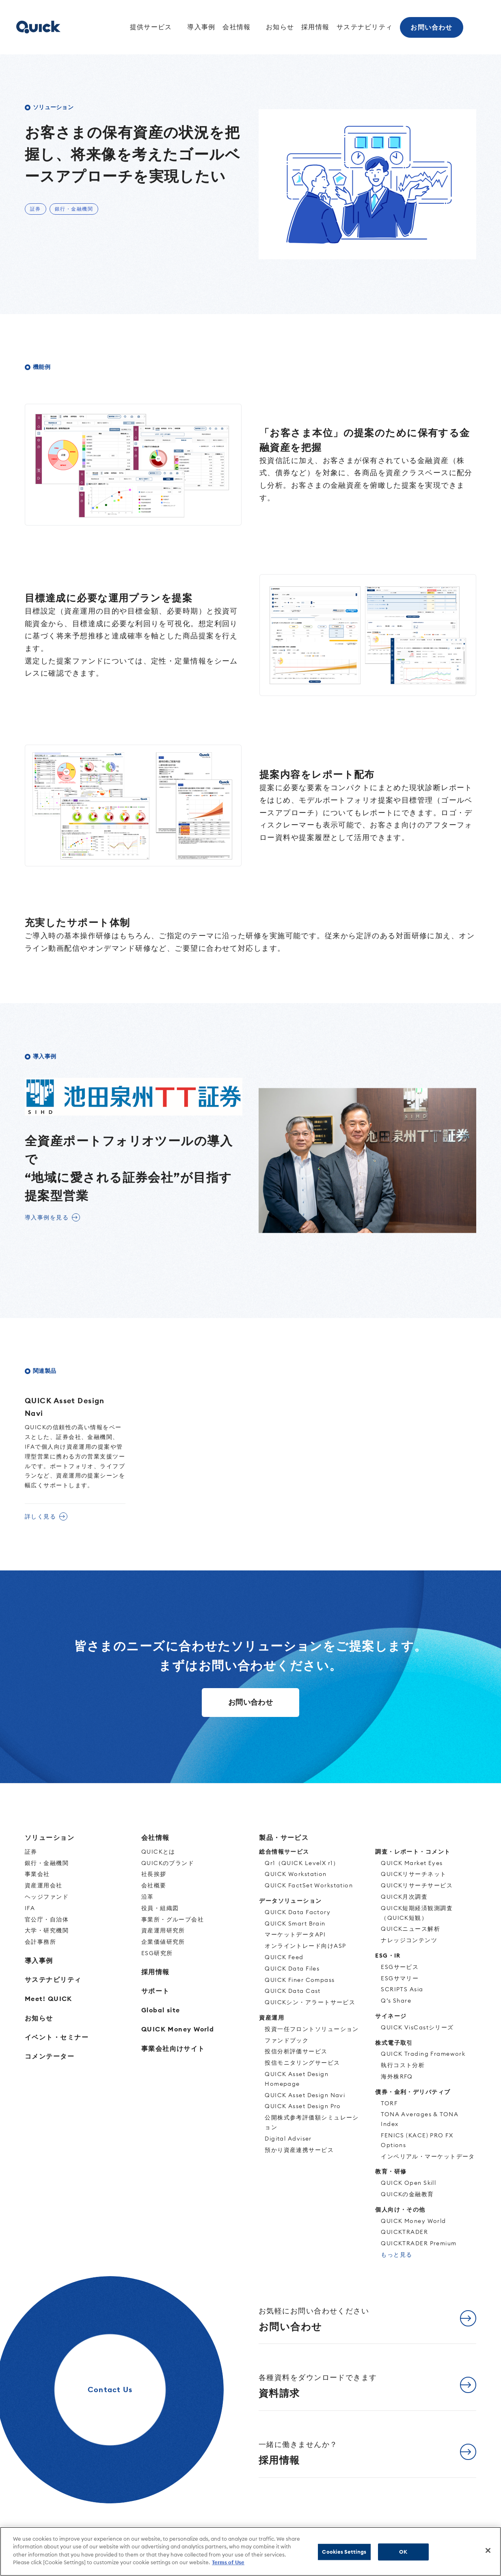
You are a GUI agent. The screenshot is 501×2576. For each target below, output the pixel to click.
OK (403, 2551)
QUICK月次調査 (404, 1896)
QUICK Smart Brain (295, 1923)
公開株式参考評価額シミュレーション (312, 2122)
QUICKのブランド (167, 1863)
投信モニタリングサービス (302, 2062)
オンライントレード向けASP (305, 1945)
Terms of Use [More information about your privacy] (228, 2562)
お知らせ (279, 27)
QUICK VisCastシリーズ (417, 2027)
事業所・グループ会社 (172, 1919)
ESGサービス (400, 1967)
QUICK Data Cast (293, 1990)
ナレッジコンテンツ (409, 1940)
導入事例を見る (47, 1217)
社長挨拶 (153, 1874)
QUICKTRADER (404, 2232)
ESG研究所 (157, 1953)
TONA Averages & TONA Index (419, 2119)
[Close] (488, 2550)
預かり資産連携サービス (299, 2150)
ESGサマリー (400, 1978)
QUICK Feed (284, 1957)
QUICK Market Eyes (412, 1863)
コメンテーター (49, 2056)
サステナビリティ (364, 27)
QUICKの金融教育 (407, 2194)
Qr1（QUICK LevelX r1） (302, 1863)
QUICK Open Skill (408, 2182)
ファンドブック (287, 2040)
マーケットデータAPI (295, 1934)
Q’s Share (396, 2000)
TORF (389, 2103)
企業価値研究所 (163, 1941)
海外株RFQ (397, 2076)
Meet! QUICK (48, 1998)
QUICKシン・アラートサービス (310, 2002)
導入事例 (199, 27)
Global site (160, 2010)
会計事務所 (40, 1941)
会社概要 (153, 1885)
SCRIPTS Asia (402, 1989)
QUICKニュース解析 (410, 1928)
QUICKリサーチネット (413, 1874)
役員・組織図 (160, 1908)
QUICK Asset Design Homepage (296, 2078)
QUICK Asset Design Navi (305, 2095)
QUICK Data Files (292, 1968)
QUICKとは (158, 1851)
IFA (30, 1908)
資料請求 (318, 2386)
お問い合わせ (431, 27)
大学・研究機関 (47, 1930)
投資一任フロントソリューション (312, 2029)
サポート (155, 1991)
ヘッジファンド (47, 1896)
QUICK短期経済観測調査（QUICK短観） (417, 1912)
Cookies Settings (344, 2551)
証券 (31, 1851)
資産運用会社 (44, 1885)
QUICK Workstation (295, 1874)
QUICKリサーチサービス (417, 1885)
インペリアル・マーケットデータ (428, 2156)
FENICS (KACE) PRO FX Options (417, 2140)
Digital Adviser (288, 2138)
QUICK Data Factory (297, 1912)
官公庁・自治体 (47, 1919)
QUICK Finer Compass (300, 1980)
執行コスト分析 (403, 2065)
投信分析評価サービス (296, 2051)
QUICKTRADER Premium (418, 2243)
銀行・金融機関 (47, 1863)
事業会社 (37, 1874)
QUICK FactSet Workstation (309, 1885)
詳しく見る (40, 1516)
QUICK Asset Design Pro (303, 2106)
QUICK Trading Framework (423, 2053)
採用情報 (314, 27)
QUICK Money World (177, 2029)
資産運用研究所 (163, 1930)
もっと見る (396, 2254)
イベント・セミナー (57, 2037)
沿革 (147, 1896)
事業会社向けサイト (173, 2048)
